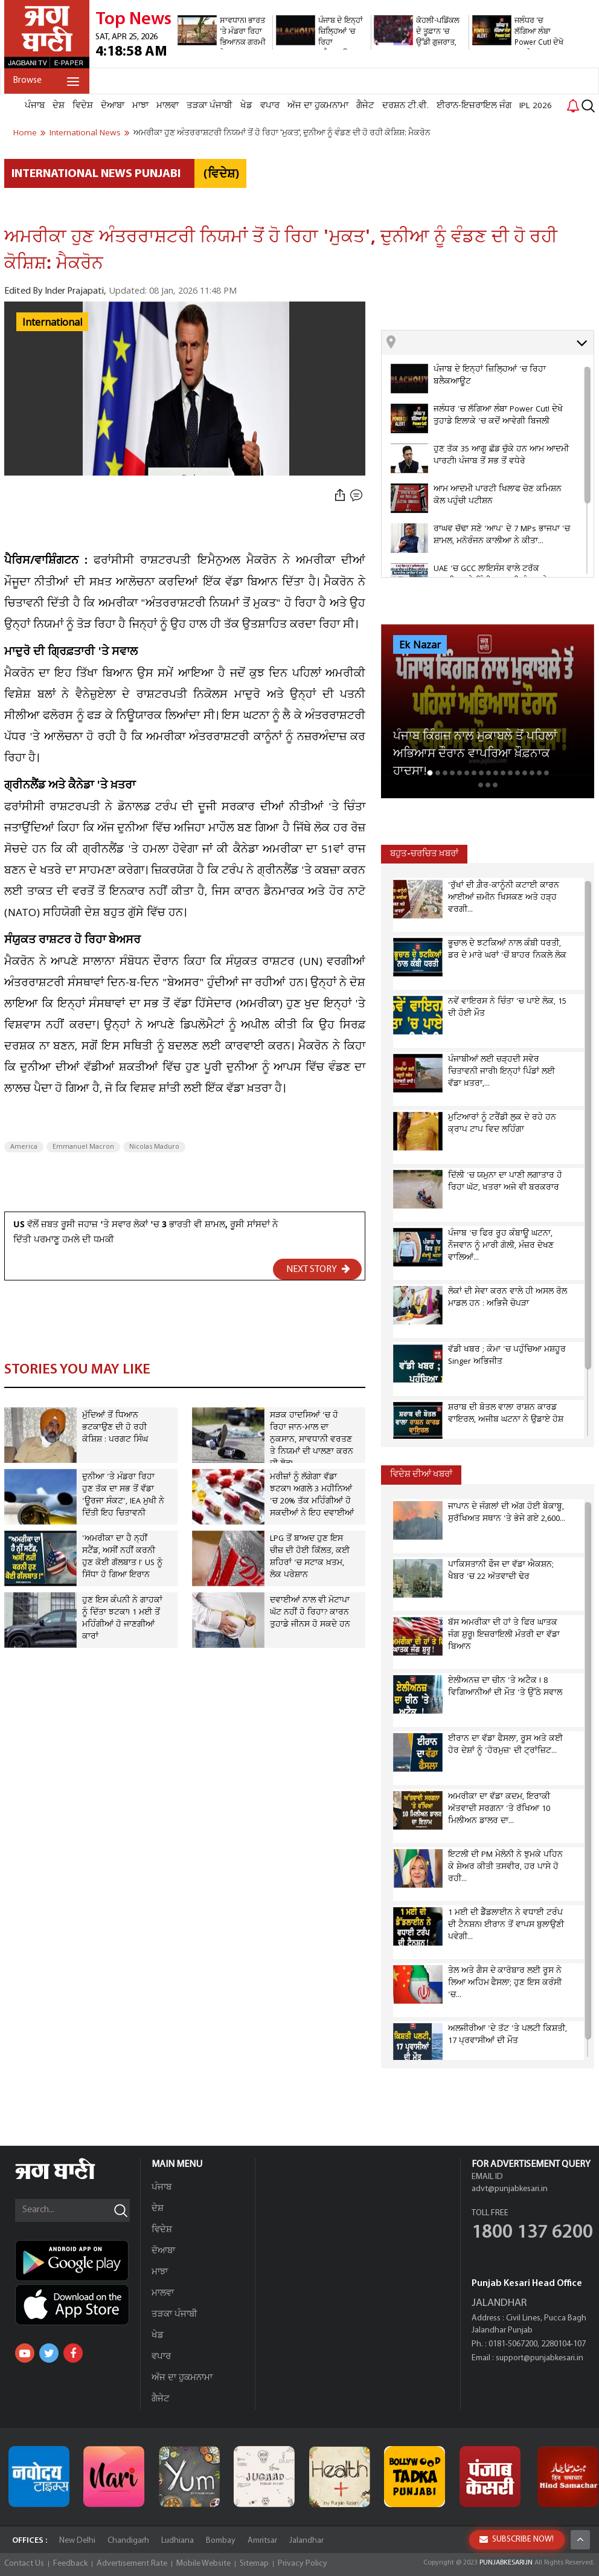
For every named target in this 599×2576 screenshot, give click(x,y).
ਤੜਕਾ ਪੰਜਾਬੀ (209, 106)
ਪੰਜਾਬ (35, 106)
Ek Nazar (420, 645)
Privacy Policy (302, 2563)
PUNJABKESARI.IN (506, 2562)
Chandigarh (128, 2540)
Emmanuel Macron (83, 1147)
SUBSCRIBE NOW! (516, 2539)
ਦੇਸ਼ (59, 106)
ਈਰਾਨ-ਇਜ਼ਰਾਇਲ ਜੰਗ (474, 106)
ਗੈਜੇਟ (365, 106)
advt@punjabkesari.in (510, 2188)
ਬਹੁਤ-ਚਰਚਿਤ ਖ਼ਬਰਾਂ (424, 854)
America (23, 1147)
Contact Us (24, 2563)
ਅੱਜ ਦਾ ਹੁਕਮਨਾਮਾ (317, 106)
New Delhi (77, 2540)
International (52, 322)
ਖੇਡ (246, 106)
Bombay (220, 2540)
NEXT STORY (318, 1269)
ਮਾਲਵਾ (167, 106)
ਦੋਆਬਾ (112, 106)
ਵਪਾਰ (270, 106)
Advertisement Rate (132, 2563)
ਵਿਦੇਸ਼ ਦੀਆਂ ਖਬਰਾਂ (421, 1474)
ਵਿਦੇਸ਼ (82, 106)
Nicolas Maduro (154, 1147)
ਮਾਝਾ (140, 106)
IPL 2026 (535, 106)
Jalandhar (306, 2540)
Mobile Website (203, 2563)
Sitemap (254, 2563)
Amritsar (262, 2540)
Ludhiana (177, 2540)
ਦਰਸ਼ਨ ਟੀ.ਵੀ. (405, 106)
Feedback (70, 2563)
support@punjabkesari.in (539, 2358)
